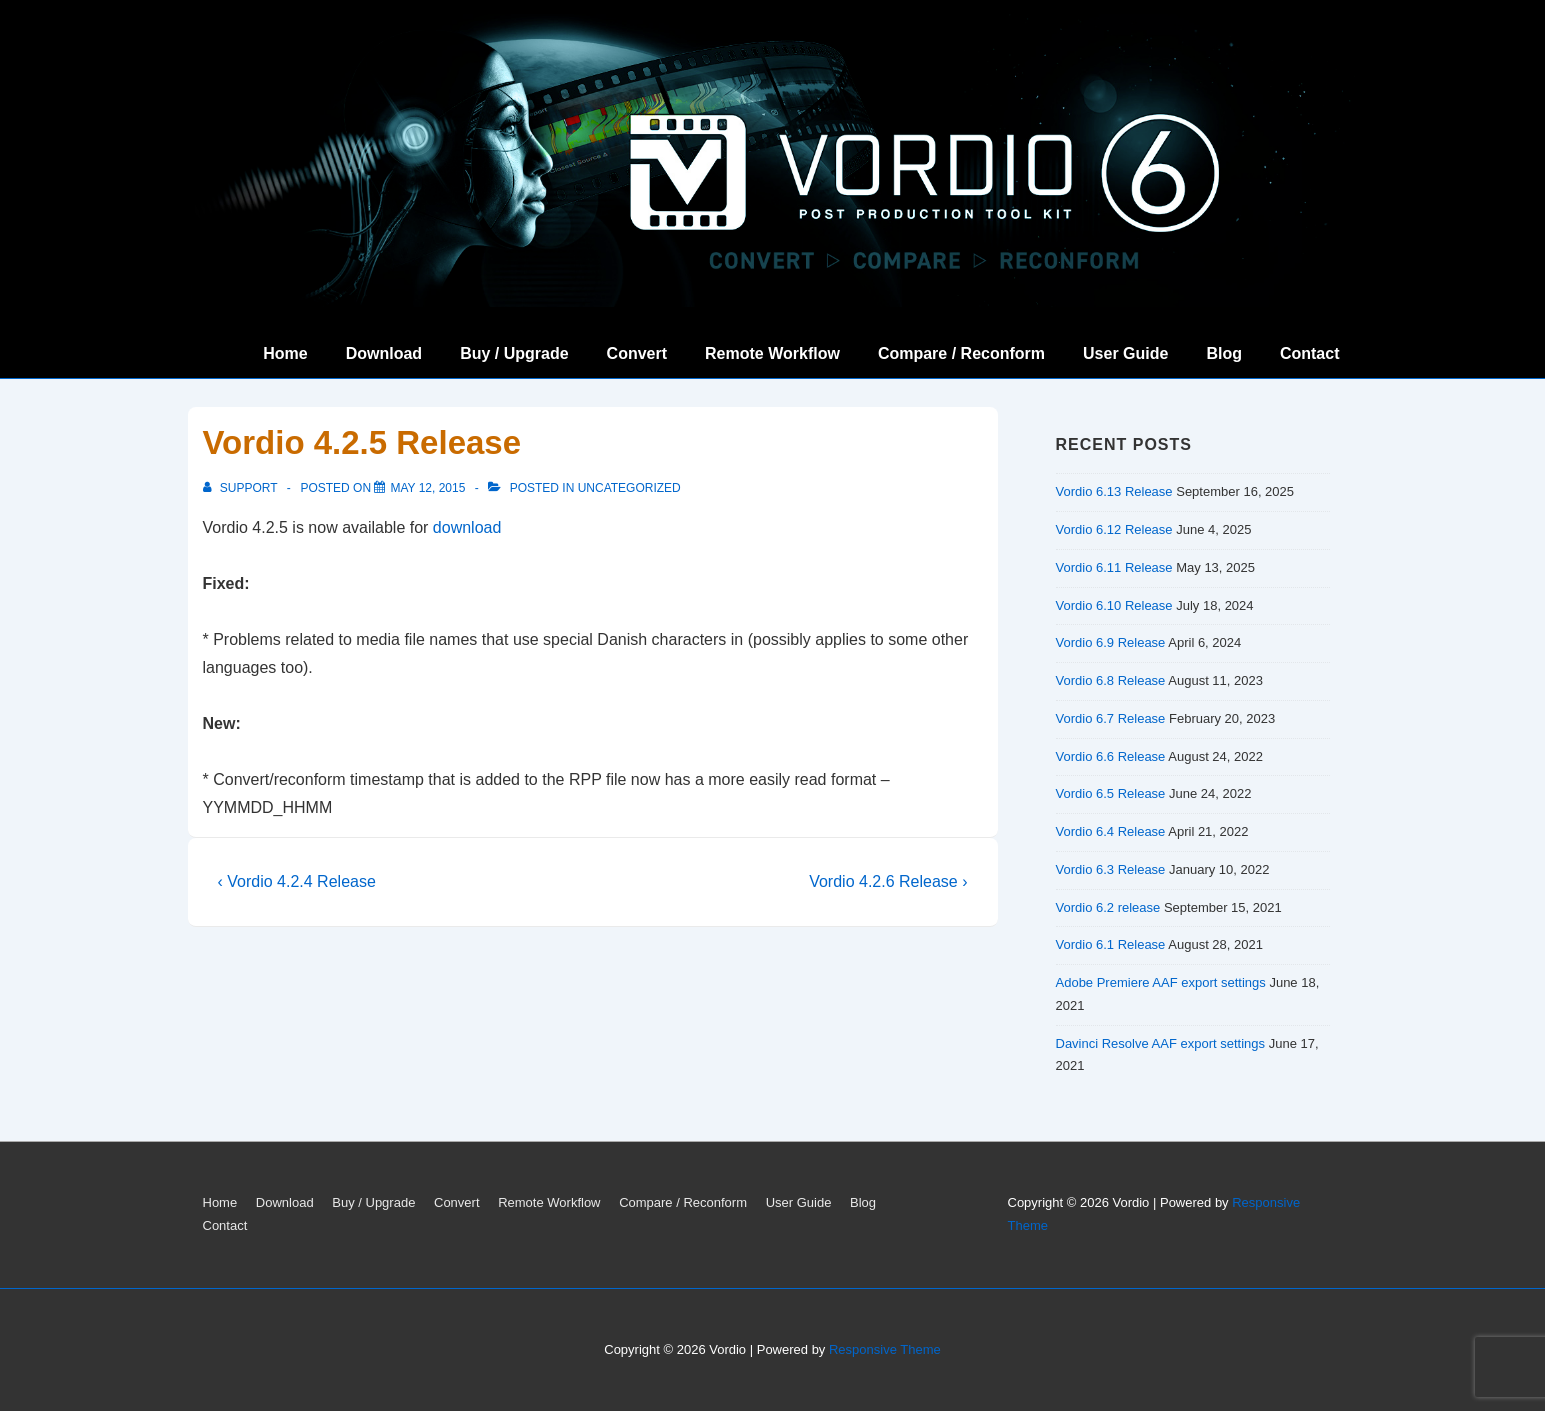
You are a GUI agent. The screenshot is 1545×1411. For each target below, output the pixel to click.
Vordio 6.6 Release (1111, 756)
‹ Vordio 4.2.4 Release (297, 881)
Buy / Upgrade (514, 353)
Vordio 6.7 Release (1111, 718)
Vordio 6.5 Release (1111, 793)
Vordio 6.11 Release (1114, 567)
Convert (637, 353)
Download (384, 353)
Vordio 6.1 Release (1111, 944)
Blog (1224, 353)
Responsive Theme (885, 1349)
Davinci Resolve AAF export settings (1161, 1043)
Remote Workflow (772, 353)
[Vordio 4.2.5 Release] (427, 488)
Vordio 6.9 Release (1111, 642)
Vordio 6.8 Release (1111, 680)
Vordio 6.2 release (1108, 907)
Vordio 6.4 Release (1111, 831)
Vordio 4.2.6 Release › (888, 881)
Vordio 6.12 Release (1114, 529)
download (467, 527)
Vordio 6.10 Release (1114, 605)
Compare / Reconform (961, 353)
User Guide (1125, 353)
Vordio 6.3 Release (1111, 869)
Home (285, 353)
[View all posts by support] (242, 488)
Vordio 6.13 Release (1114, 491)
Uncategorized (629, 488)
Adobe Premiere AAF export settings (1161, 982)
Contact (1310, 353)
